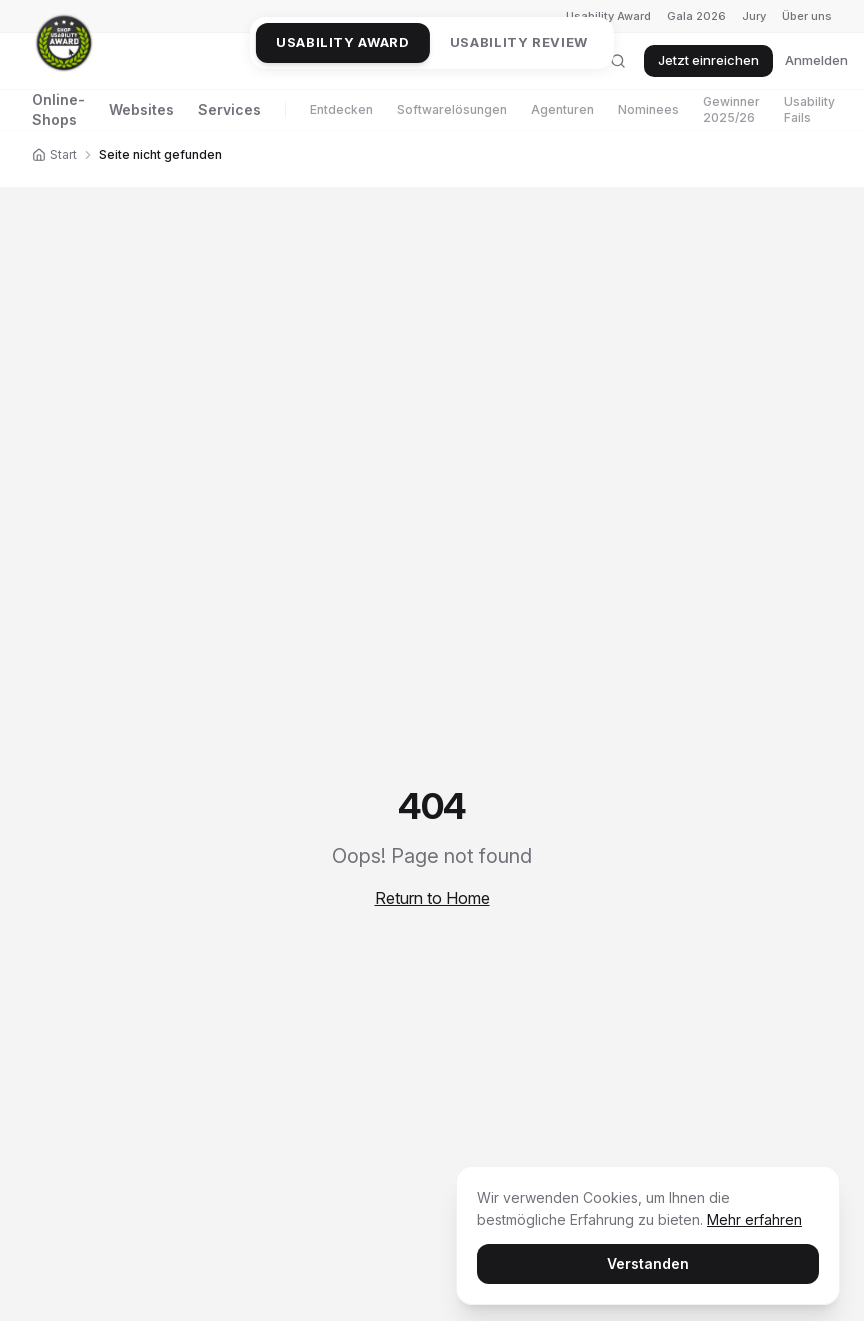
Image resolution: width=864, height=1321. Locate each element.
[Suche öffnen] (618, 61)
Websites (141, 109)
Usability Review (519, 42)
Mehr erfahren (754, 1219)
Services (229, 109)
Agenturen (562, 109)
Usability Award (608, 16)
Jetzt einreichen (708, 60)
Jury (754, 16)
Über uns (807, 16)
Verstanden (648, 1263)
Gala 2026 (696, 16)
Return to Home (432, 898)
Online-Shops (58, 109)
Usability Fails (809, 109)
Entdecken (341, 109)
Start (54, 154)
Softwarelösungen (452, 109)
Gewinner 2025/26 (731, 109)
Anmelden (816, 60)
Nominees (648, 109)
